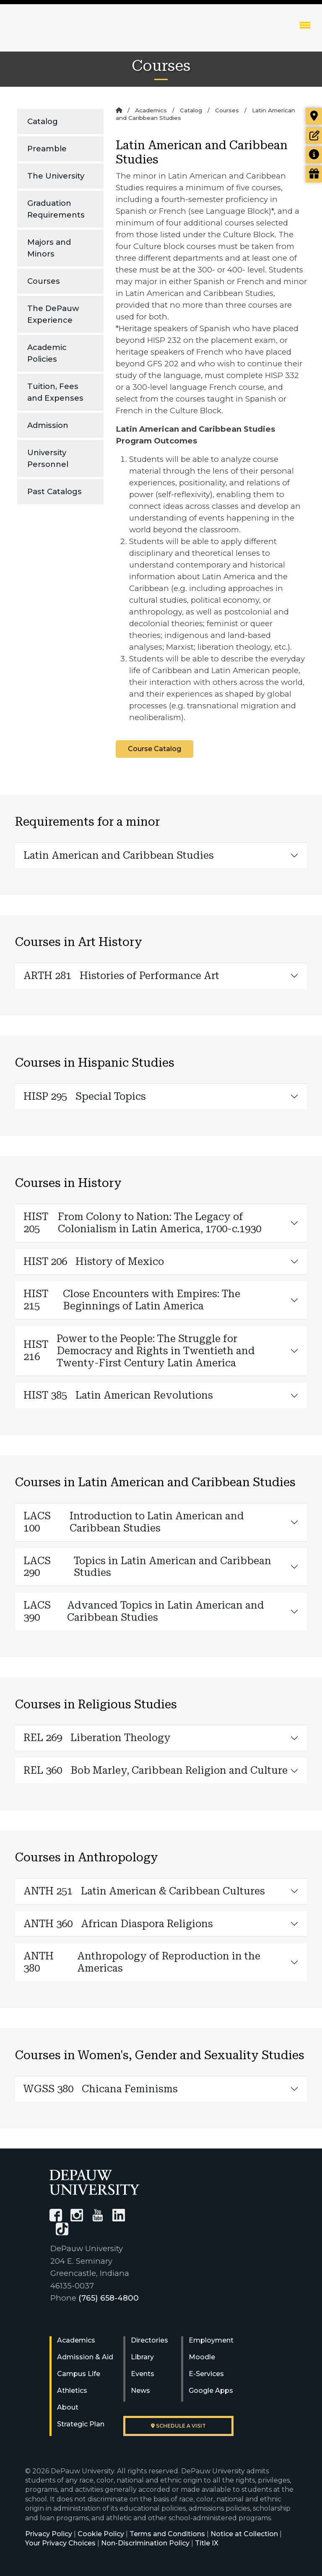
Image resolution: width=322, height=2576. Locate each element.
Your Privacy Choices (60, 2543)
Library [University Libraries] (142, 2357)
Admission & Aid (85, 2357)
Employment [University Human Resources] (211, 2340)
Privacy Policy (48, 2534)
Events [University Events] (142, 2374)
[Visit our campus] (314, 116)
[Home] (119, 110)
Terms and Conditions (167, 2534)
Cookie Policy (101, 2534)
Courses (43, 281)
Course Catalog (154, 749)
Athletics (72, 2391)
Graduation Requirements (56, 209)
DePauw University (58, 33)
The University (55, 176)
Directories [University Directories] (149, 2340)
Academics (151, 110)
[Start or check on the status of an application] (314, 135)
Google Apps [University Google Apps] (211, 2391)
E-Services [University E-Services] (206, 2374)
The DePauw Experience (53, 314)
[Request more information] (314, 154)
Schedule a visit (178, 2426)
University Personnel (47, 458)
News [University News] (140, 2391)
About (67, 2407)
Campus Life (78, 2374)
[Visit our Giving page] (314, 174)
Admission (47, 425)
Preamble (47, 148)
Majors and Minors (49, 248)
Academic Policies (47, 353)
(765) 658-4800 (108, 2298)
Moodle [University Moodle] (202, 2357)
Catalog (42, 121)
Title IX (206, 2543)
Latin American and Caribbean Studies (118, 855)
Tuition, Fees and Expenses (55, 392)
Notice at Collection (244, 2534)
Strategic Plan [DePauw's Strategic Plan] (80, 2424)
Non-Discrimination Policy (145, 2543)
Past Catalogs (54, 491)
